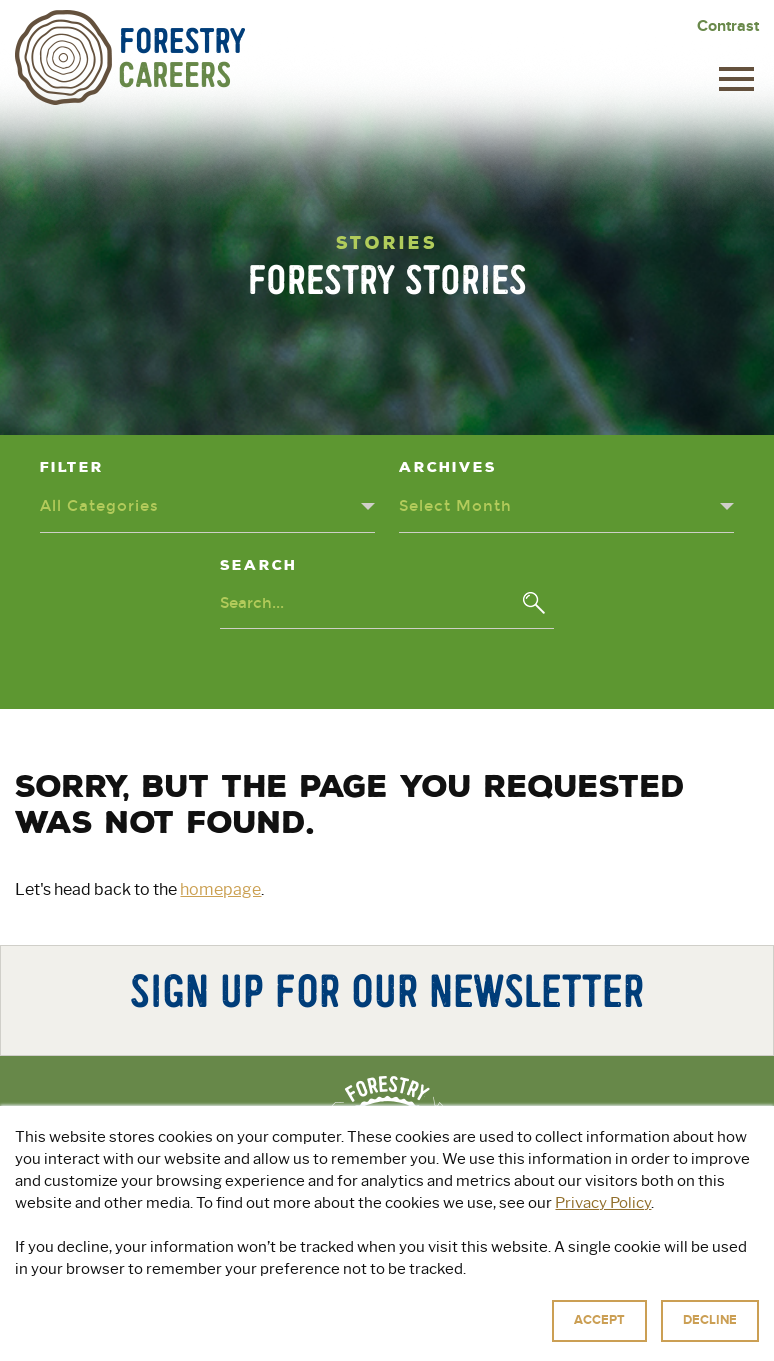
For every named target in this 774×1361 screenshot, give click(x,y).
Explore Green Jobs (350, 1275)
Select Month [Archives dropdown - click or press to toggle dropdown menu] (455, 506)
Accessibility (584, 1340)
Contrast (728, 26)
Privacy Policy (402, 1340)
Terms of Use (495, 1340)
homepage (220, 889)
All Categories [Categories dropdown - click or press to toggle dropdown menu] (99, 506)
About (206, 1275)
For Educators (530, 1275)
